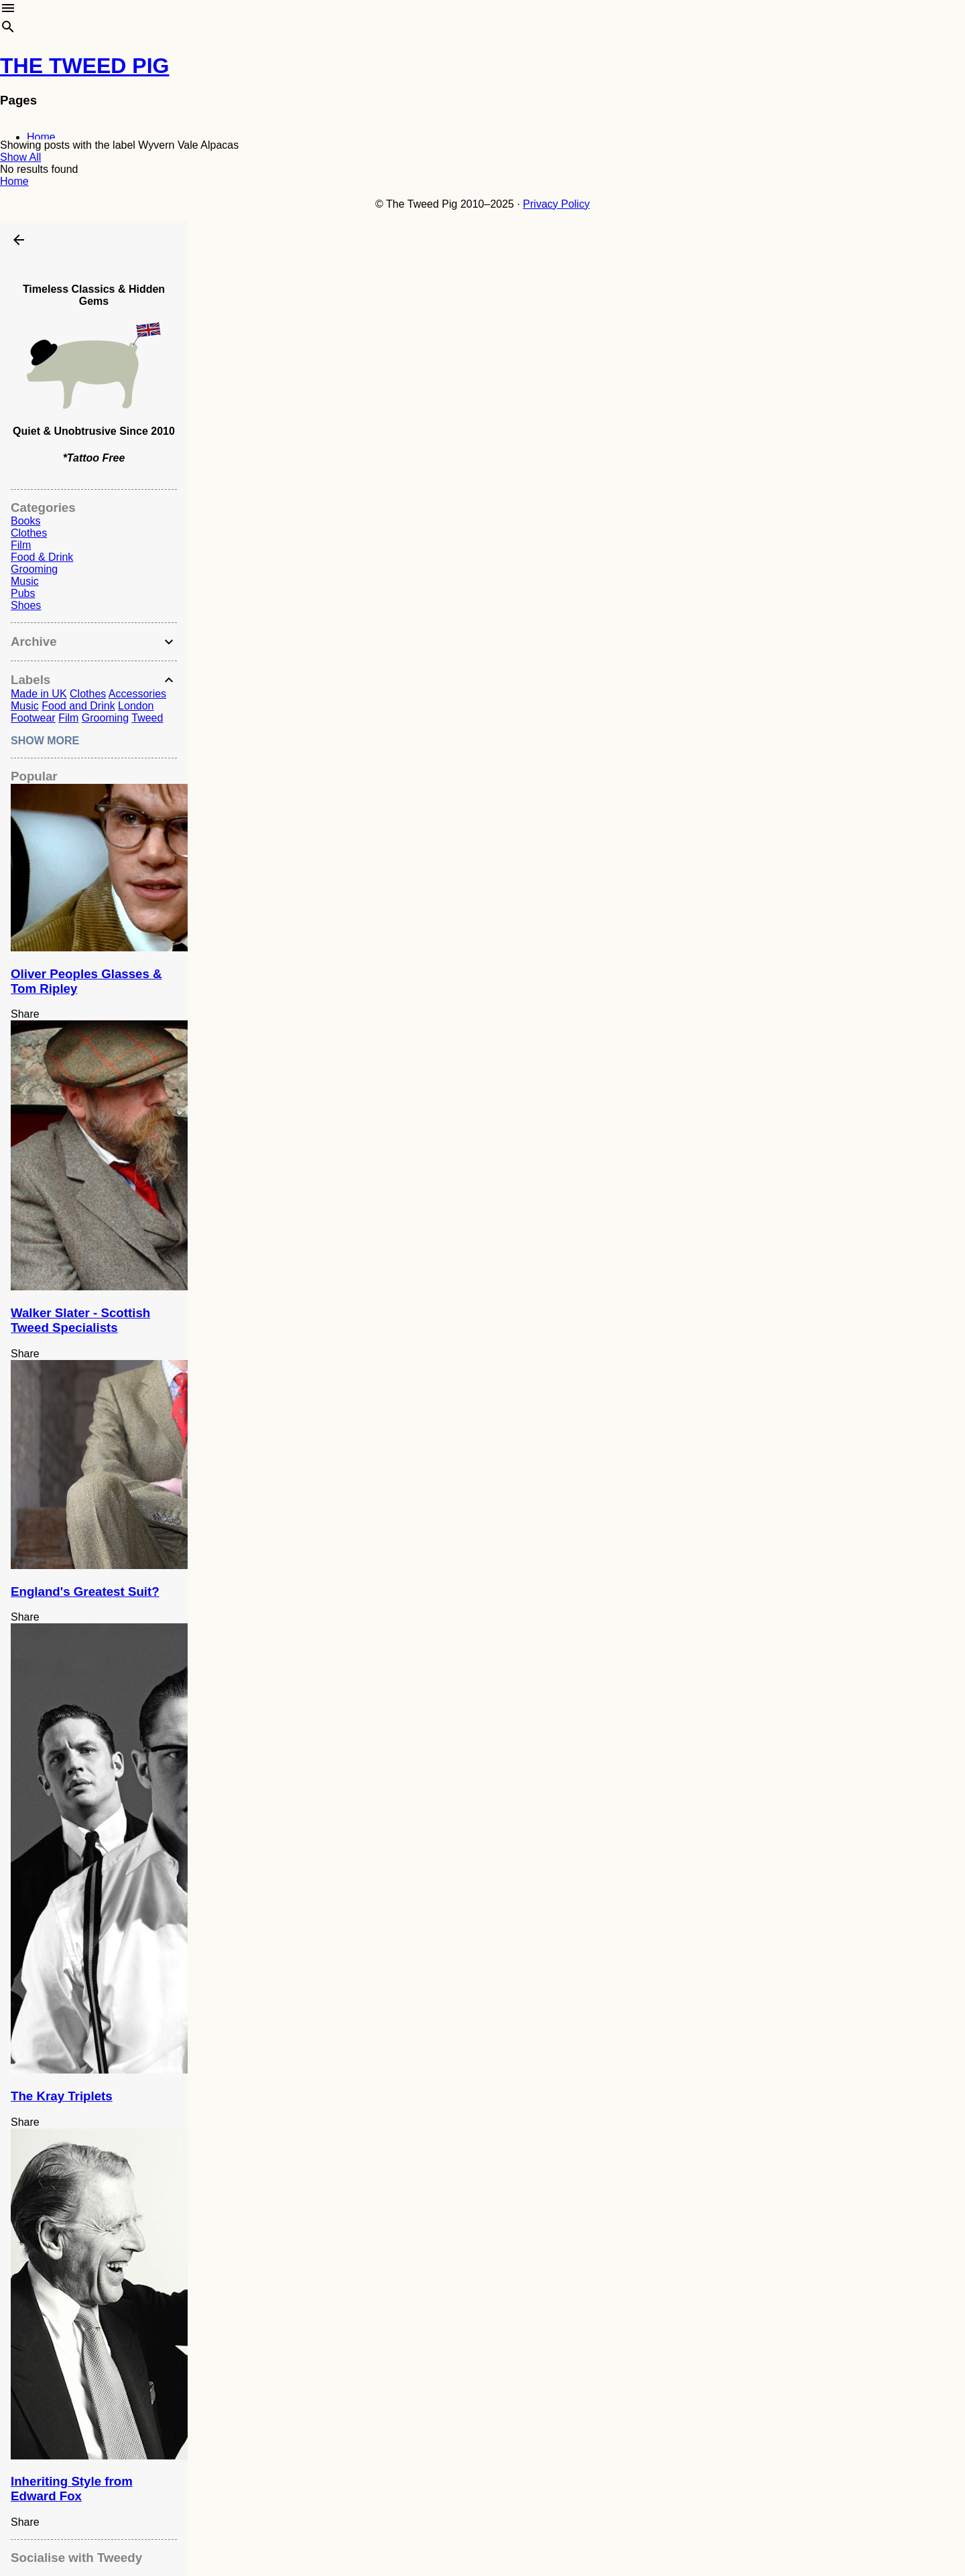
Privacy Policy (556, 204)
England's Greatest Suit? (85, 1591)
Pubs (23, 593)
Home (41, 137)
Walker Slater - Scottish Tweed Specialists (80, 1320)
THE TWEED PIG (84, 66)
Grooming (34, 569)
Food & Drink (42, 557)
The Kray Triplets (62, 2096)
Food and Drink (78, 705)
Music (25, 581)
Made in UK (39, 693)
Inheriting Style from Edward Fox (72, 2488)
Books (25, 521)
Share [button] (25, 1014)
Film (21, 545)
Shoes (26, 605)
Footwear (33, 718)
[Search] (8, 29)
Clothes (29, 533)
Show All (20, 157)
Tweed (147, 718)
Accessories (137, 693)
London (135, 705)
